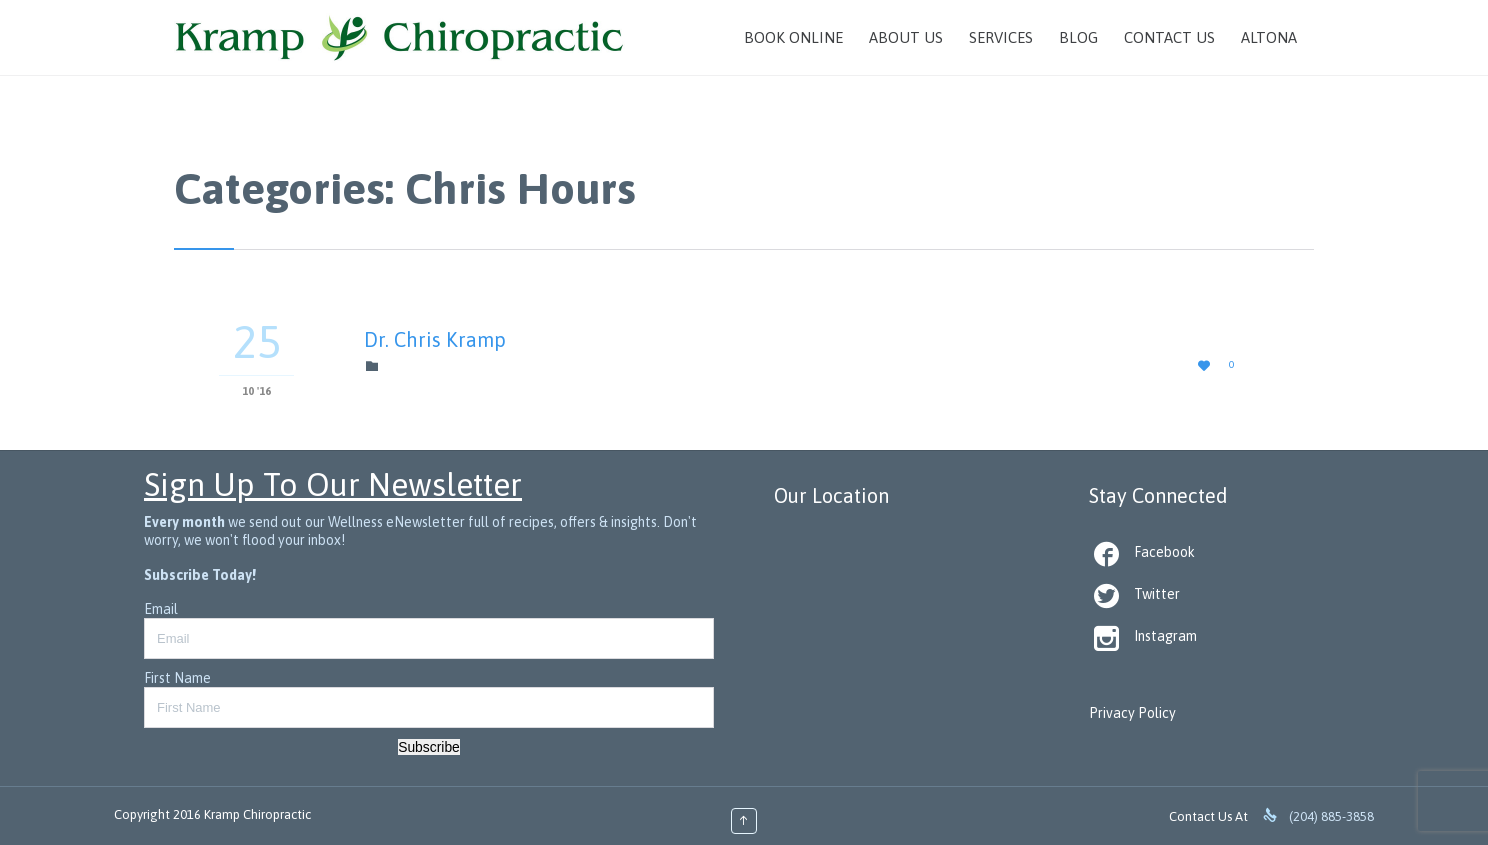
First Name (177, 678)
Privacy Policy (1132, 713)
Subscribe (429, 747)
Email (161, 609)
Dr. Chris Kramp (435, 339)
